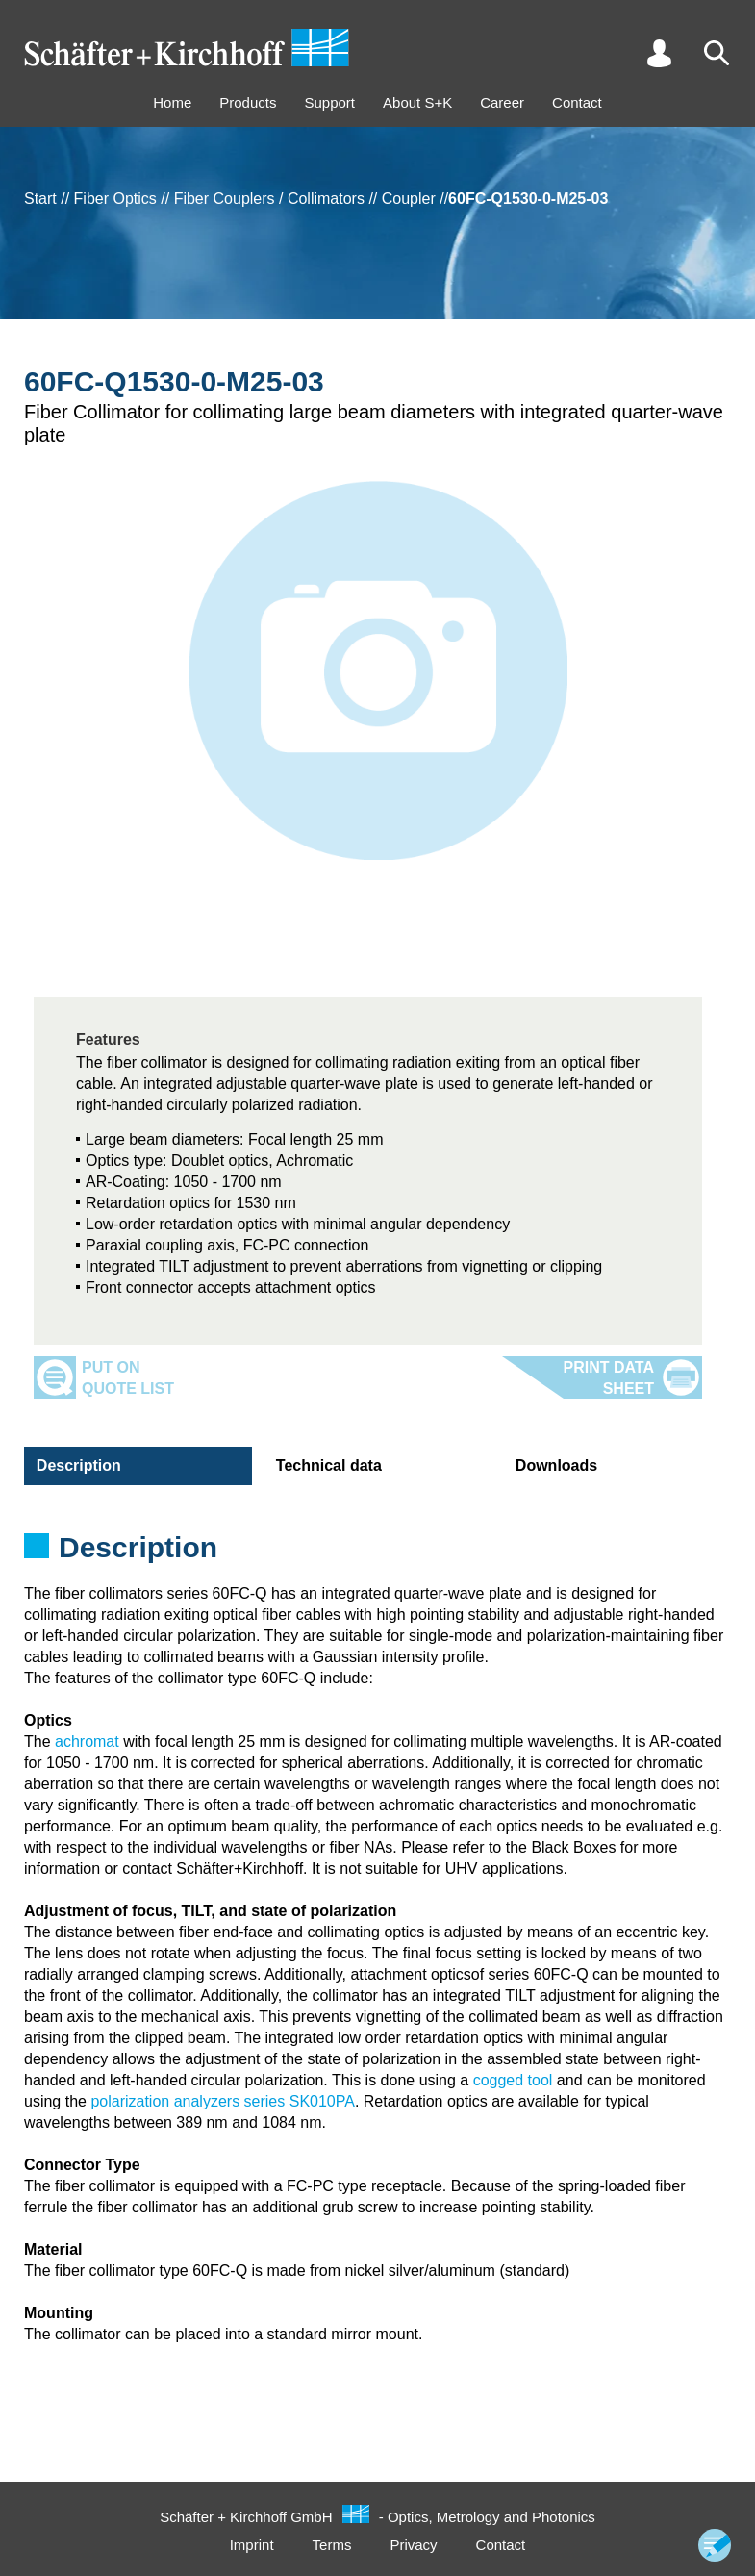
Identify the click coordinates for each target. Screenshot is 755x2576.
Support (329, 102)
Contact (577, 102)
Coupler (409, 198)
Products (247, 102)
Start (40, 198)
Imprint (252, 2545)
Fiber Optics (115, 198)
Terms (332, 2545)
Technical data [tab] (326, 1465)
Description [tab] (76, 1465)
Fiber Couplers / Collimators (269, 198)
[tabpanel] (377, 1553)
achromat (87, 1741)
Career (502, 102)
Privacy (413, 2545)
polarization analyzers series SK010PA (222, 2101)
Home (172, 102)
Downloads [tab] (553, 1465)
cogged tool (513, 2080)
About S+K (417, 102)
